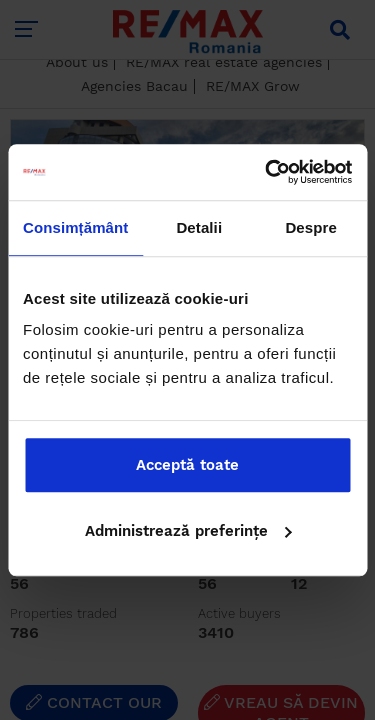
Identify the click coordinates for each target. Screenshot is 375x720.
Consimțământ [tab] (75, 227)
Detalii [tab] (199, 227)
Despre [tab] (310, 227)
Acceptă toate (187, 465)
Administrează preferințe (188, 531)
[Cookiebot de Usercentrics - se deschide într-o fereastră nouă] (267, 172)
